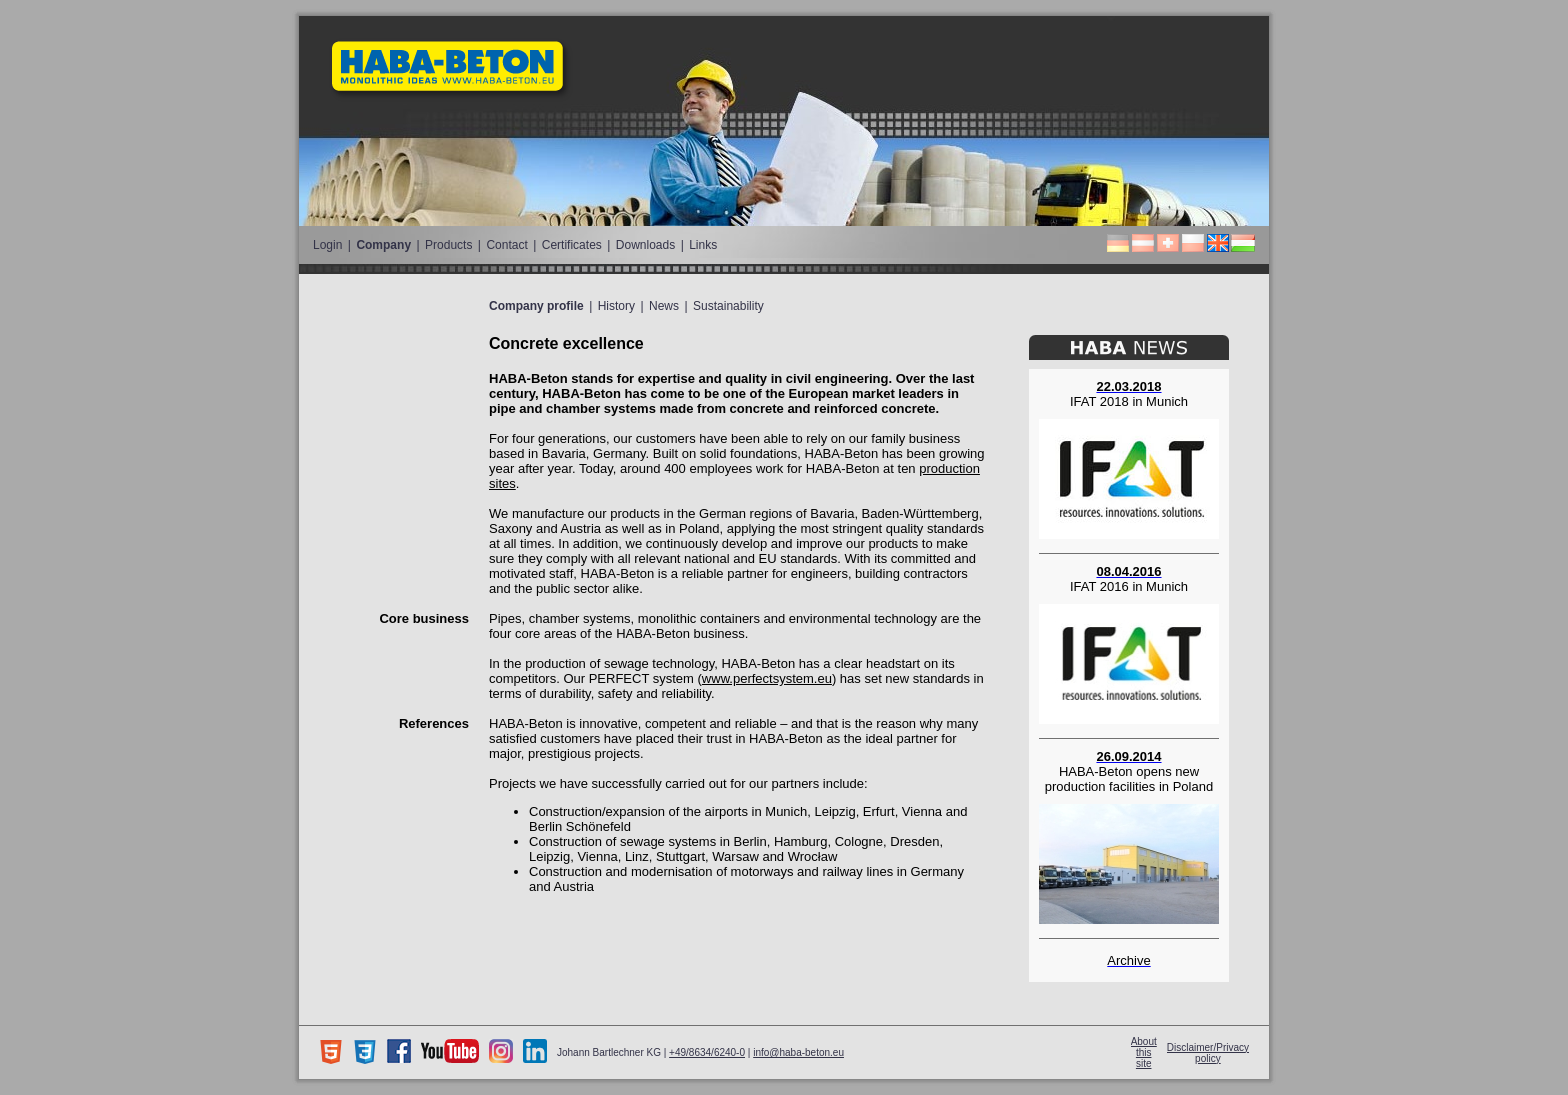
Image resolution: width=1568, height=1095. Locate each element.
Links (703, 245)
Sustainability (728, 306)
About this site (1144, 1052)
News (664, 306)
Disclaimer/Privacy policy (1208, 1053)
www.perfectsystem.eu (767, 678)
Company (383, 245)
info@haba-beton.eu (798, 1052)
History (616, 306)
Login (327, 245)
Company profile (536, 306)
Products (448, 245)
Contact (506, 245)
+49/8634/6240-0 (707, 1052)
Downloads (645, 245)
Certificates (572, 245)
